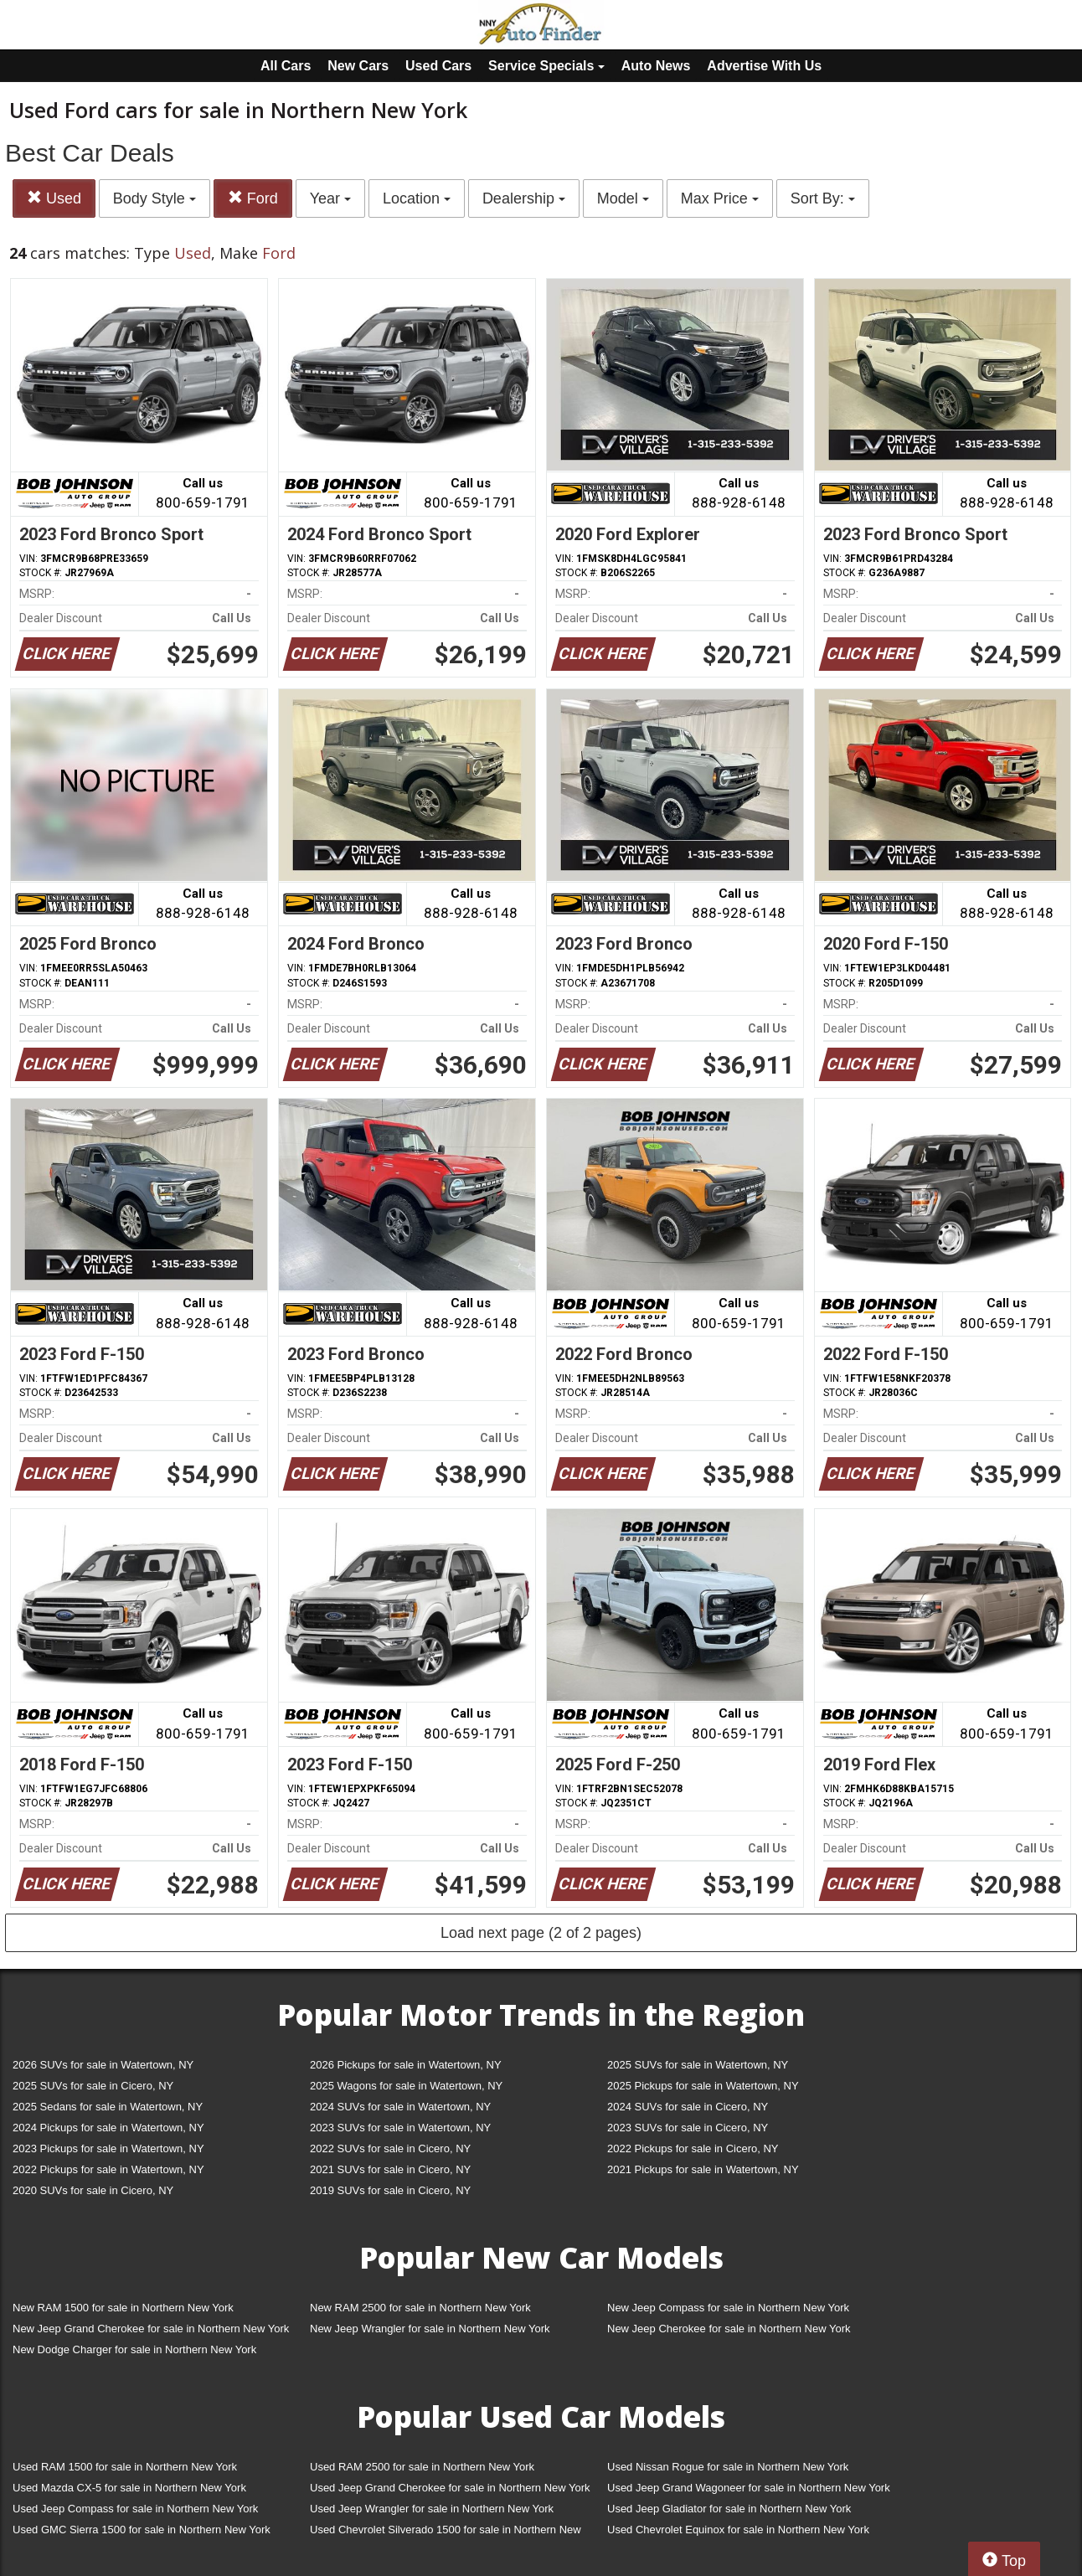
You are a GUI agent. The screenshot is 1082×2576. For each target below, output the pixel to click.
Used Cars (438, 66)
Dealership (523, 198)
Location (417, 198)
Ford (253, 198)
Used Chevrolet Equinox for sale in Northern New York (738, 2529)
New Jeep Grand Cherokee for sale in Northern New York (151, 2328)
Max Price (720, 198)
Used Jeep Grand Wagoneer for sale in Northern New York (748, 2487)
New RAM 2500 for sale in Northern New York (420, 2307)
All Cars (285, 66)
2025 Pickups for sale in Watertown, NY (703, 2085)
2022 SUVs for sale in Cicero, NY (390, 2148)
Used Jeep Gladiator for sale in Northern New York (729, 2508)
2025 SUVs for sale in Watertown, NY (697, 2064)
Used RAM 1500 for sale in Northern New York (125, 2466)
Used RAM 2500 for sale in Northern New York (422, 2466)
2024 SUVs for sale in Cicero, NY (687, 2106)
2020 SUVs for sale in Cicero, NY (93, 2190)
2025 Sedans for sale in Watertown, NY (108, 2106)
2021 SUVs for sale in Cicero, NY (390, 2169)
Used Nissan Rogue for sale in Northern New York (727, 2466)
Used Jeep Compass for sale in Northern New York (135, 2508)
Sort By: (823, 198)
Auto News (656, 66)
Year (330, 198)
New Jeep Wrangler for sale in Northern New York (430, 2328)
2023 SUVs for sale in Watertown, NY (400, 2127)
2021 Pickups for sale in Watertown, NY (703, 2169)
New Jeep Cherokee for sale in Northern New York (728, 2328)
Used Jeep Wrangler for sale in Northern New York (432, 2508)
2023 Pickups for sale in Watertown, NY (108, 2148)
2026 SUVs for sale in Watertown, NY (103, 2064)
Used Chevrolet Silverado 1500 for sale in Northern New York (445, 2533)
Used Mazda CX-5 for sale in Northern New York (129, 2487)
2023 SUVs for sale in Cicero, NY (687, 2127)
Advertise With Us (764, 66)
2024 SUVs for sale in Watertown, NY (400, 2106)
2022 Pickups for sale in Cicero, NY (692, 2148)
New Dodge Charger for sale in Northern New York (134, 2349)
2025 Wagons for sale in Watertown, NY (406, 2085)
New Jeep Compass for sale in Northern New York (728, 2307)
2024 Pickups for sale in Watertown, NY (108, 2127)
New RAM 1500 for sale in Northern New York (123, 2307)
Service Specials (546, 66)
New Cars (358, 66)
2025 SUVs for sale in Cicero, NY (93, 2085)
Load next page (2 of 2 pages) (541, 1932)
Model (623, 198)
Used (54, 198)
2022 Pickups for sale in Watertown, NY (108, 2169)
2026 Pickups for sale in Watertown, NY (406, 2064)
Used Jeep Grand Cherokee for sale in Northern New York (450, 2487)
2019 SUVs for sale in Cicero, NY (390, 2190)
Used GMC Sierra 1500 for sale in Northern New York (141, 2529)
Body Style (154, 198)
